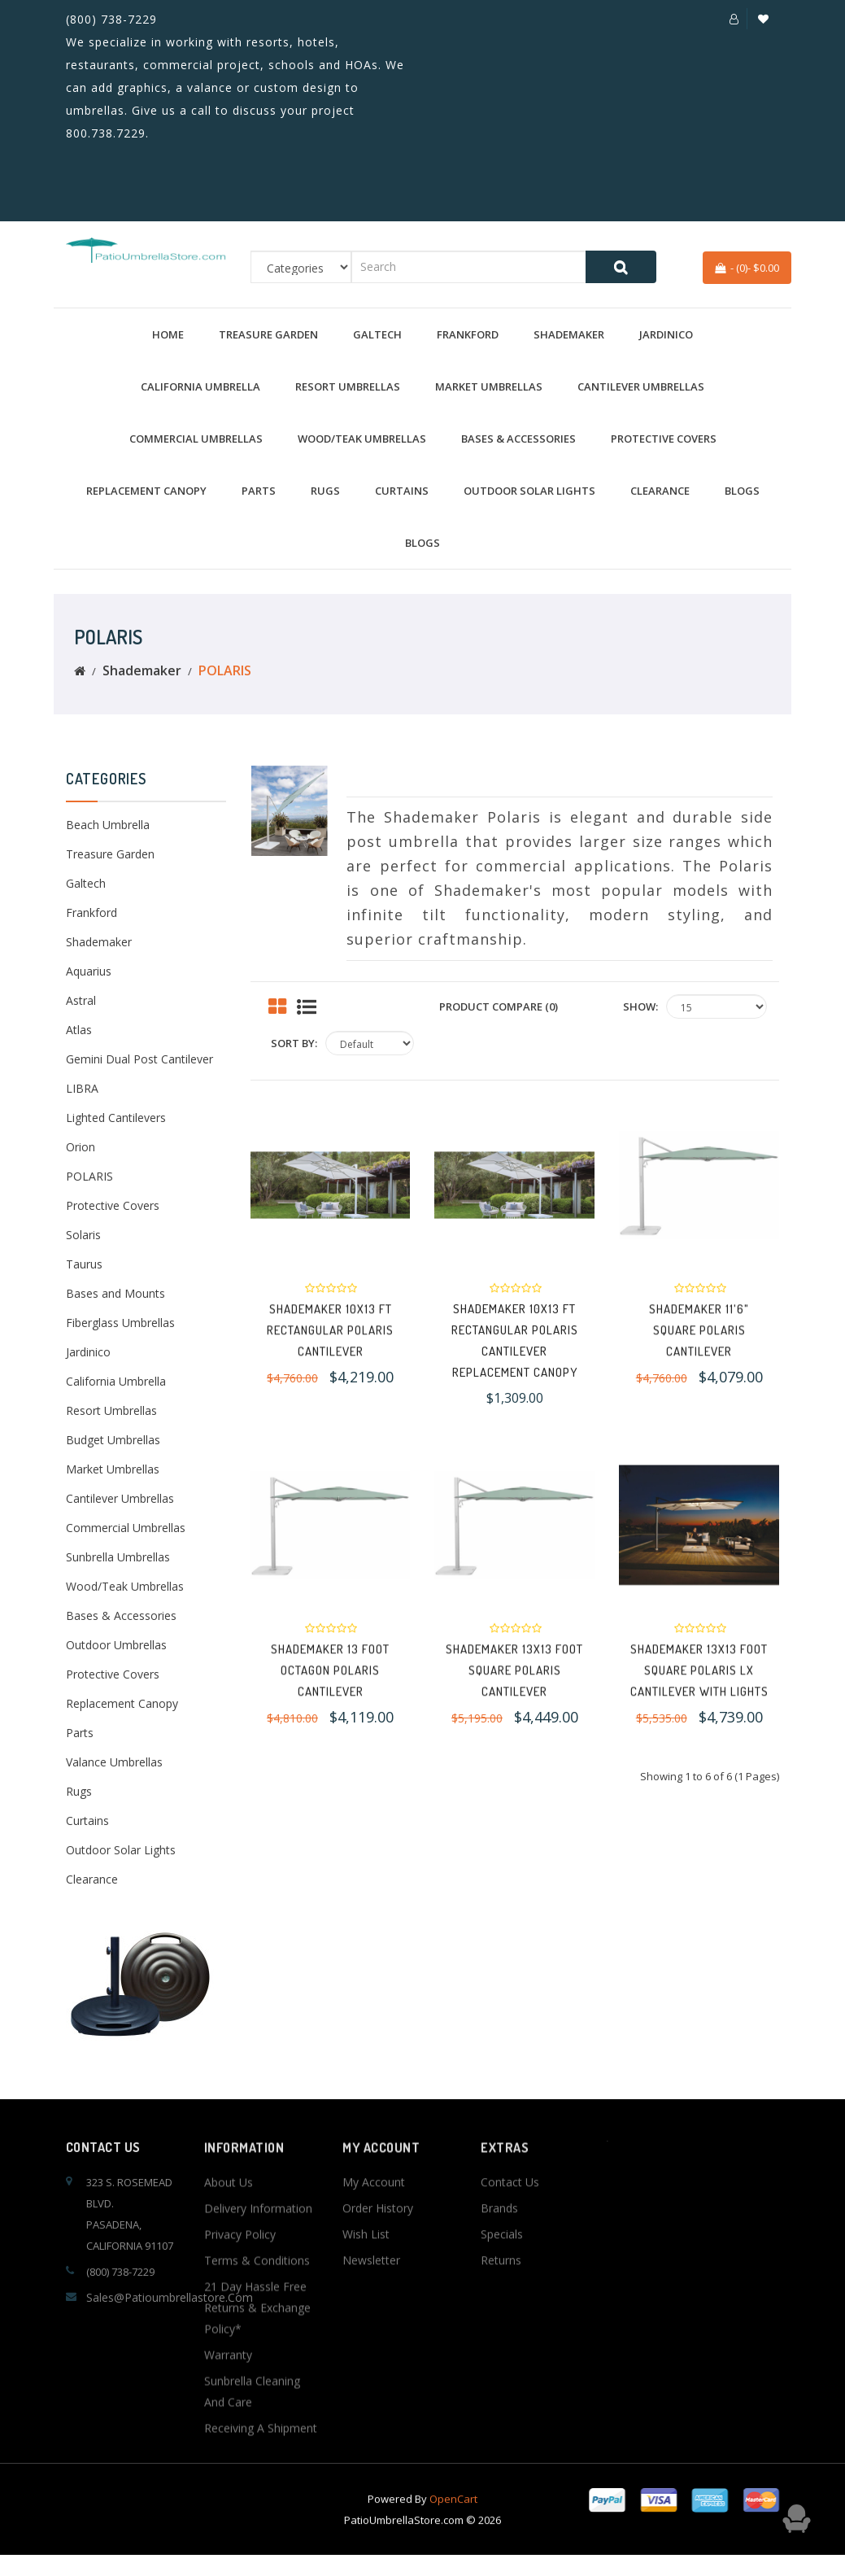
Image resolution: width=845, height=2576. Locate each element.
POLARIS (224, 670)
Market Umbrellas (488, 386)
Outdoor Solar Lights (529, 490)
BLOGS (742, 490)
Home (168, 334)
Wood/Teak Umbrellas (362, 438)
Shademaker (569, 334)
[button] (734, 18)
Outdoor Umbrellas (116, 1645)
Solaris (83, 1234)
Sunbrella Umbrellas (118, 1557)
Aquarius (88, 971)
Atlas (79, 1029)
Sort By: (294, 1043)
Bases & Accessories (518, 438)
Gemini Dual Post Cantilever (139, 1059)
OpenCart (453, 2537)
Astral (81, 1000)
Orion (80, 1147)
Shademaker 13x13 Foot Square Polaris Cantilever (514, 1731)
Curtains (402, 490)
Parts (259, 490)
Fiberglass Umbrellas (120, 1322)
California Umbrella (200, 386)
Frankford (468, 334)
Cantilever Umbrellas (640, 386)
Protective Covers (664, 438)
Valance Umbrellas (114, 1762)
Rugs (325, 490)
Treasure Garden (268, 334)
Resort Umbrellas (347, 386)
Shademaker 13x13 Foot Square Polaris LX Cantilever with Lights (699, 1731)
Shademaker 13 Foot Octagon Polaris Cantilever (330, 1731)
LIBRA (82, 1088)
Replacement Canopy (146, 490)
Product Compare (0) (498, 1006)
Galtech (377, 334)
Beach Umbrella (108, 824)
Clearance (660, 490)
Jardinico (666, 334)
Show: (640, 1006)
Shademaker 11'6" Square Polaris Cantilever (699, 1391)
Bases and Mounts (115, 1293)
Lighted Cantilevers (116, 1117)
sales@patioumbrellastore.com (169, 2297)
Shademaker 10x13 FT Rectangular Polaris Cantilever (330, 1391)
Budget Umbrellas (113, 1439)
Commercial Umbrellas (196, 438)
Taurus (84, 1264)
